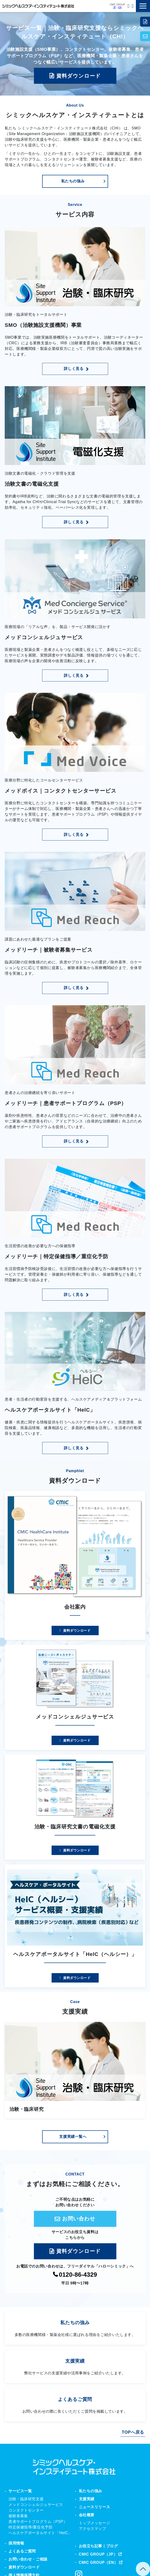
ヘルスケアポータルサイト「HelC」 (40, 2533)
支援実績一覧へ (72, 2137)
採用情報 (16, 2543)
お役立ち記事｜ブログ (98, 2546)
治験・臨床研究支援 (26, 2499)
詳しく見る (73, 369)
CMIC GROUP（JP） (98, 2554)
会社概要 (86, 2515)
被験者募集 (18, 2516)
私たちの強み (73, 181)
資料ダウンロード (132, 6)
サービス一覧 (20, 2491)
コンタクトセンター (26, 2510)
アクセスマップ (92, 2529)
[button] (143, 6)
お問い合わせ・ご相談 (28, 2559)
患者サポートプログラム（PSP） (37, 2522)
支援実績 (75, 2366)
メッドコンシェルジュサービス (35, 2505)
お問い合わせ (128, 6)
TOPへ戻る (133, 2432)
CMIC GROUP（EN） (98, 2562)
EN (120, 7)
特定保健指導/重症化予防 (30, 2527)
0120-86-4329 (78, 2275)
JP (114, 7)
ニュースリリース (94, 2507)
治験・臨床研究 (26, 2109)
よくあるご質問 (75, 2405)
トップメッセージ (94, 2523)
